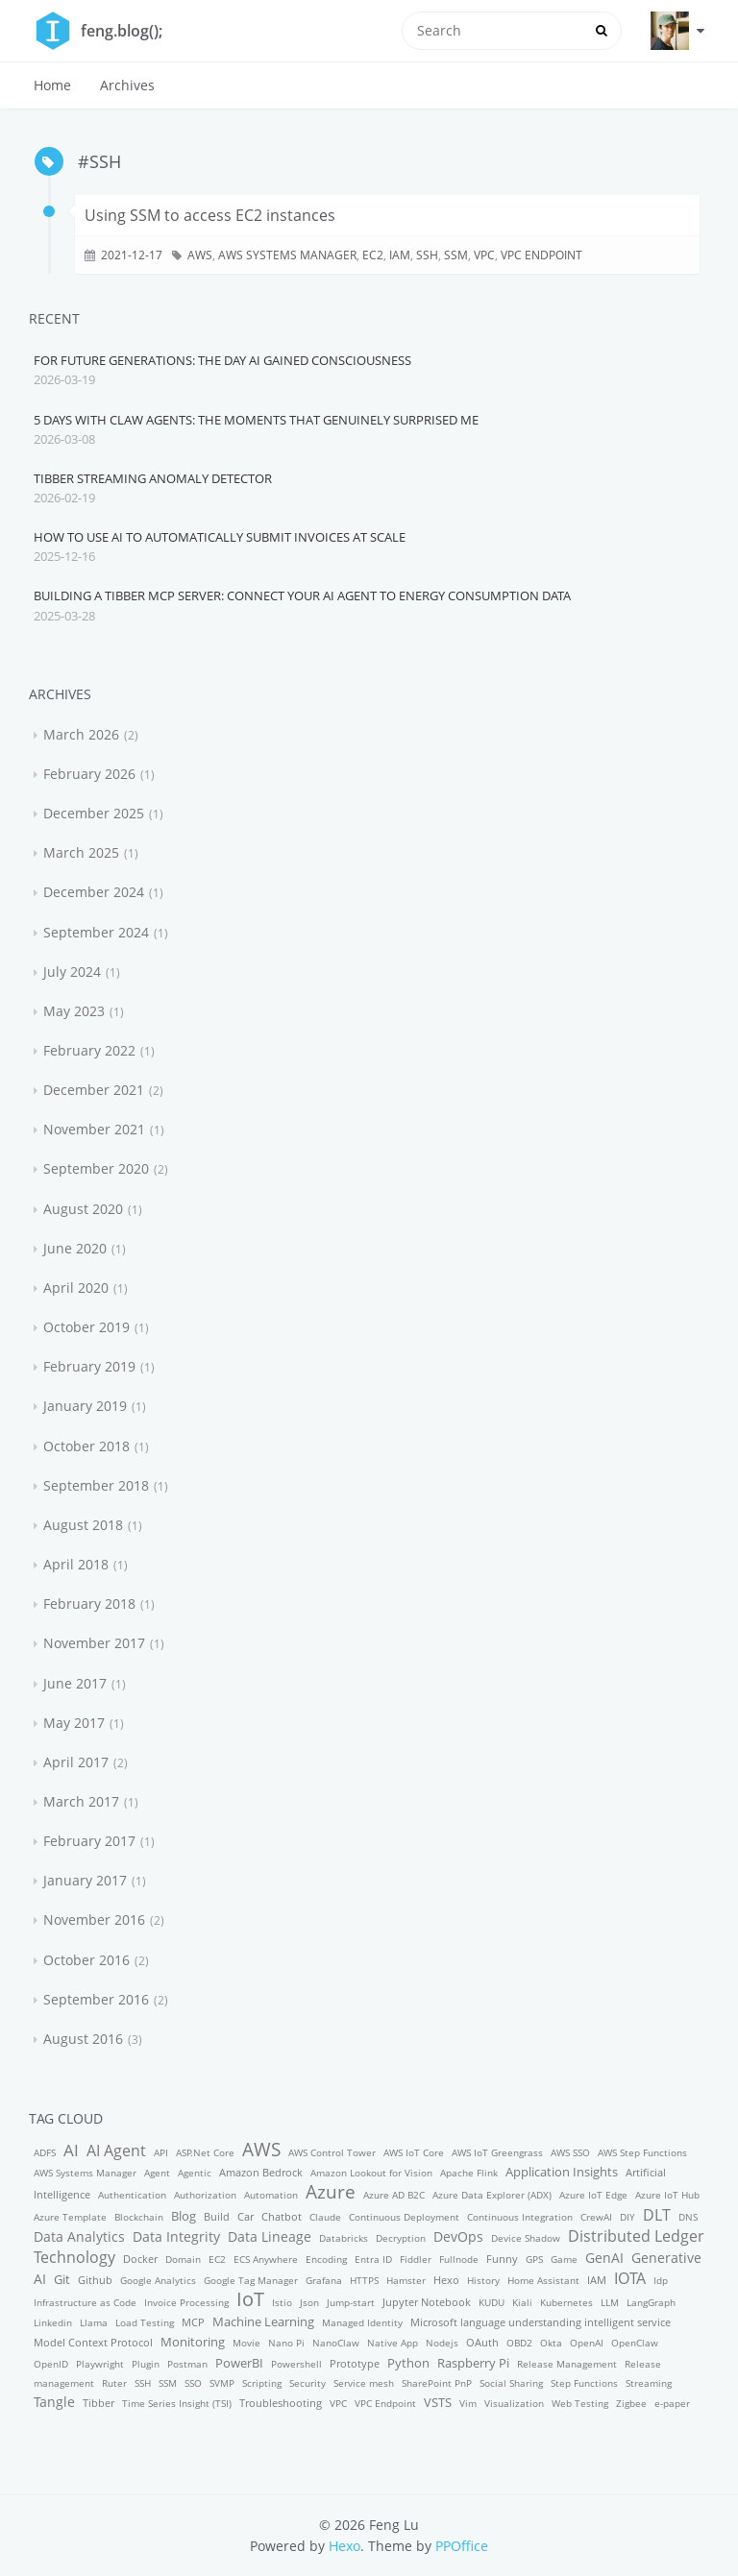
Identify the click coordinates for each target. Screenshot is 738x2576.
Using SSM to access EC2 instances (210, 215)
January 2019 (85, 1406)
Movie (246, 2342)
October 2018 (86, 1446)
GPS (534, 2259)
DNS (688, 2217)
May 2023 (74, 1011)
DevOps (458, 2236)
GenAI (604, 2257)
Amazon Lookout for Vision (371, 2172)
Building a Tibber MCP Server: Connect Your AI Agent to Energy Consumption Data (302, 595)
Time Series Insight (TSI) (177, 2403)
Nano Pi (286, 2342)
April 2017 (76, 1762)
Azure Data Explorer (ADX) (492, 2194)
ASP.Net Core (205, 2152)
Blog (183, 2215)
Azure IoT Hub (667, 2194)
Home (52, 85)
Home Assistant (543, 2280)
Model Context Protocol (93, 2342)
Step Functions (584, 2383)
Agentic (194, 2172)
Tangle (54, 2402)
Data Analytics (79, 2236)
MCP (193, 2322)
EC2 (372, 255)
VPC (484, 255)
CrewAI (596, 2217)
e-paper (672, 2403)
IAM (399, 255)
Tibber (98, 2402)
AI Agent (116, 2150)
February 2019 (89, 1366)
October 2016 (86, 1960)
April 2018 (76, 1564)
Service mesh (363, 2383)
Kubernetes (566, 2302)
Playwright (100, 2363)
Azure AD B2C (394, 2194)
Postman (187, 2363)
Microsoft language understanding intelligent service (540, 2322)
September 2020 (96, 1168)
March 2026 (81, 734)
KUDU (491, 2302)
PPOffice (461, 2546)
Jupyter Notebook (426, 2302)
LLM (610, 2302)
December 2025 (93, 813)
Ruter (114, 2383)
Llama (94, 2322)
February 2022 (89, 1050)
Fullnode (459, 2259)
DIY (627, 2217)
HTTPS (364, 2280)
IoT (250, 2299)
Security (307, 2383)
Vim (468, 2403)
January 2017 (85, 1880)
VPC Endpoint (541, 255)
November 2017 (94, 1643)
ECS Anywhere (266, 2259)
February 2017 (89, 1841)
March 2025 (81, 852)
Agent (157, 2172)
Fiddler (415, 2259)
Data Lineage (269, 2236)
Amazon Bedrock (261, 2172)
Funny (502, 2258)
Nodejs (442, 2342)
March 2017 (81, 1801)
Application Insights (561, 2171)
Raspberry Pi (473, 2362)
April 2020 (76, 1287)
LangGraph (651, 2302)
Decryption (401, 2238)
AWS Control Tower (332, 2152)
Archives (127, 85)
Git (62, 2279)
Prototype (355, 2363)
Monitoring (192, 2341)
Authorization (205, 2194)
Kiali (522, 2302)
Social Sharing (511, 2383)
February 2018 (89, 1603)
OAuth (482, 2342)
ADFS (45, 2152)
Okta (551, 2342)
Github (95, 2279)
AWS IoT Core (413, 2152)
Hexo (446, 2279)
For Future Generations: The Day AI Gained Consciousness (222, 360)
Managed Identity (362, 2322)
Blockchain (138, 2217)
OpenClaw (634, 2342)
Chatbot (281, 2216)
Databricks (343, 2238)
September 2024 (96, 932)
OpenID (51, 2363)
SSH (427, 255)
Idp (660, 2280)
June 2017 (75, 1683)
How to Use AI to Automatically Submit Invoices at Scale (220, 537)
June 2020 (75, 1248)
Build (217, 2216)
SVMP (221, 2383)
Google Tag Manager (251, 2280)
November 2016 (94, 1919)
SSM (456, 255)
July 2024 (72, 971)
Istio (282, 2302)
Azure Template (70, 2217)
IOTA (630, 2278)
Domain (183, 2259)
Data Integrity (176, 2236)
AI (71, 2150)
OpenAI (586, 2342)
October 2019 (86, 1327)
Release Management (567, 2363)
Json (309, 2302)
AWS (199, 255)
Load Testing (144, 2322)
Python (408, 2362)
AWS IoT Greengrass (497, 2152)
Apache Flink (469, 2172)
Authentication (132, 2194)
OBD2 (519, 2342)
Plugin (146, 2363)
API (161, 2152)
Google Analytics (158, 2280)
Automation (271, 2194)
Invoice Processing (186, 2302)
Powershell (296, 2363)
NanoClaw (335, 2342)
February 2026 (89, 774)
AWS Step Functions (642, 2152)
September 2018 (96, 1485)
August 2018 (83, 1525)
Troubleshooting (280, 2402)
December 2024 (93, 892)
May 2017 (74, 1722)
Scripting (262, 2383)
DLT (657, 2214)
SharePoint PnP (437, 2383)
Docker (140, 2258)
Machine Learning (263, 2321)
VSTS (438, 2402)
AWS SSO (570, 2152)
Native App (392, 2342)
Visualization (514, 2403)
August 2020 (83, 1209)
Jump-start (351, 2302)
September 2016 (96, 1999)
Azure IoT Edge (593, 2194)
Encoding (326, 2259)
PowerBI (239, 2362)
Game (564, 2259)
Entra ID (373, 2259)
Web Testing (580, 2403)
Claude (325, 2217)
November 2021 (94, 1129)
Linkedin (53, 2322)
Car (245, 2216)
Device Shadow (525, 2238)
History (483, 2280)
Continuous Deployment (404, 2217)
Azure (331, 2191)
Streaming (649, 2383)
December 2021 (93, 1090)
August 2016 (83, 2038)
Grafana (324, 2280)
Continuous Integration (520, 2217)
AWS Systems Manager (287, 255)
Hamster (406, 2280)
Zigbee (631, 2403)
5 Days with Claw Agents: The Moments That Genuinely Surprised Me (256, 419)
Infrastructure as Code (85, 2302)
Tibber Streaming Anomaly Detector (153, 478)
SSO (193, 2383)
